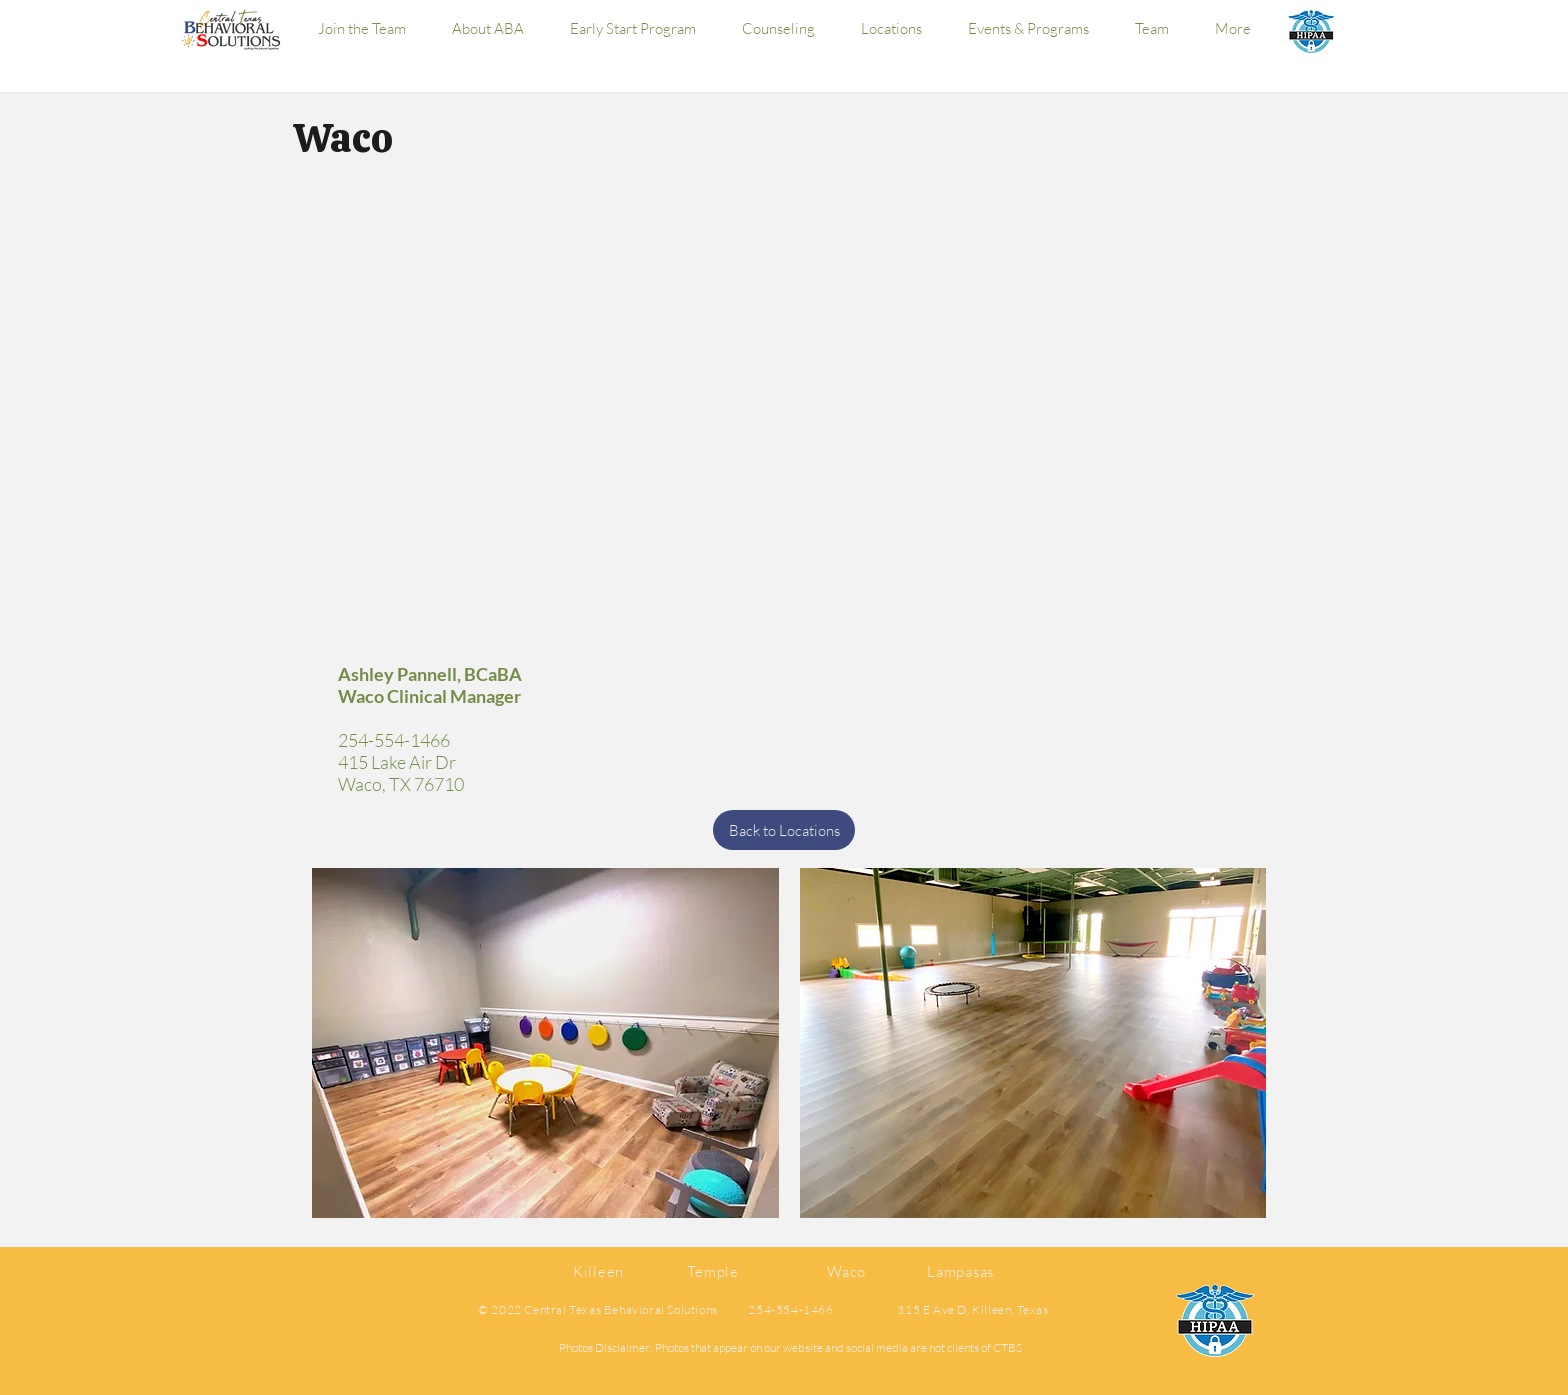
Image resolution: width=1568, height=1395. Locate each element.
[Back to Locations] (784, 830)
